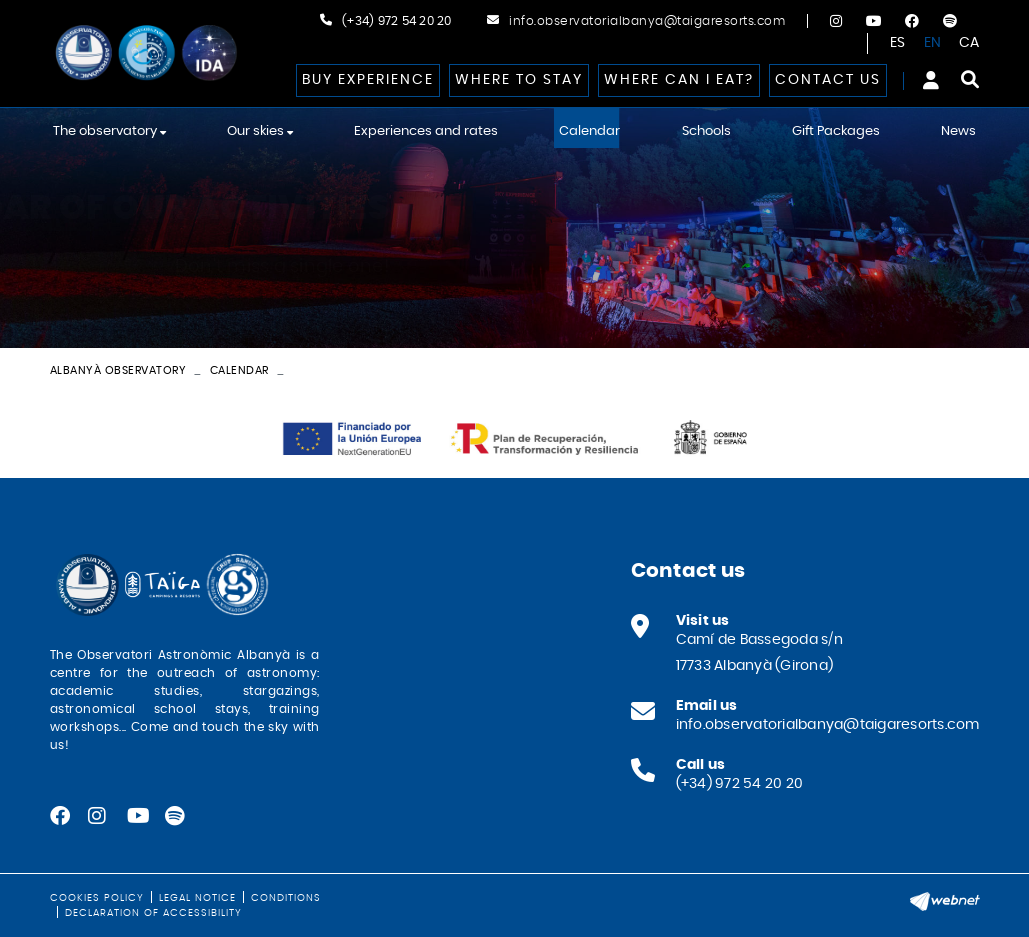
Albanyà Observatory (118, 370)
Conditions (286, 898)
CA (969, 43)
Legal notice (197, 898)
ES (898, 43)
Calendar (239, 370)
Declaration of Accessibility (153, 913)
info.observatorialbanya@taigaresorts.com (647, 21)
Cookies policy (97, 898)
